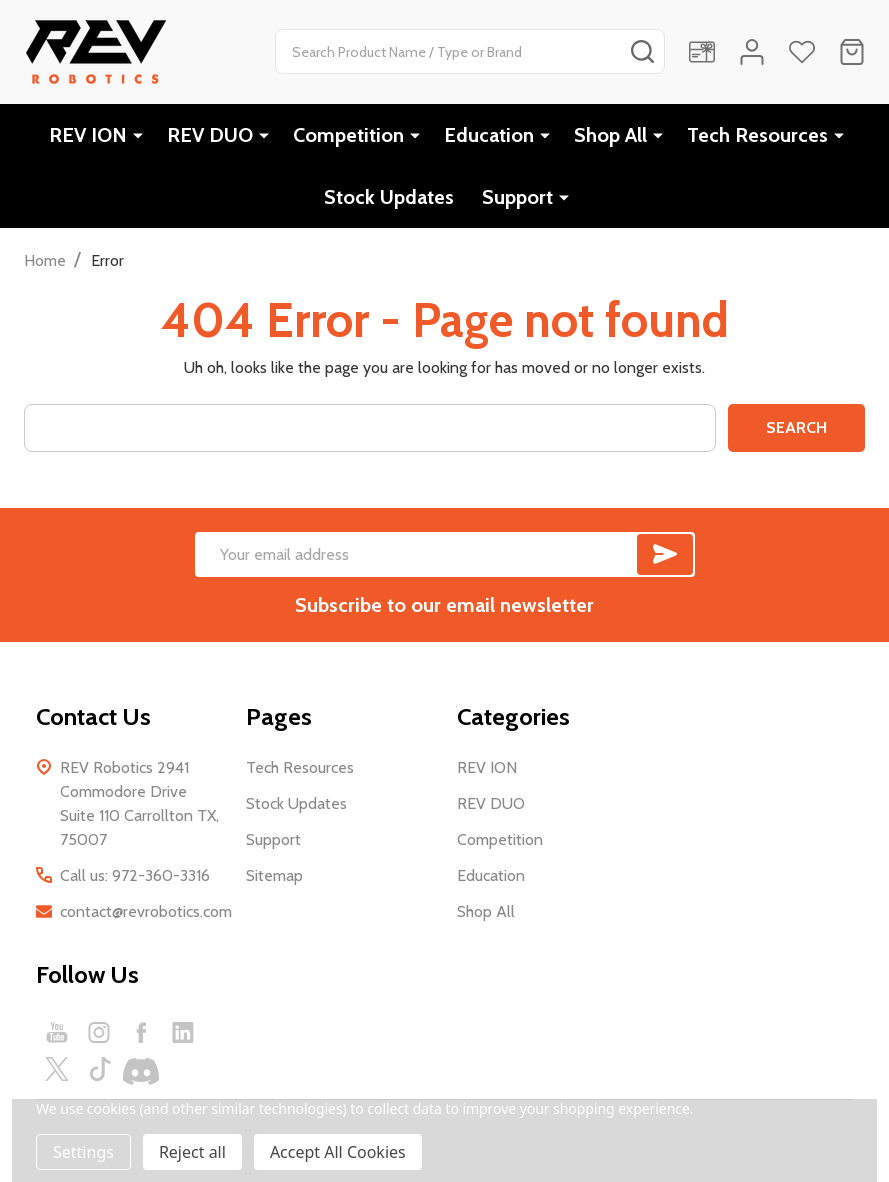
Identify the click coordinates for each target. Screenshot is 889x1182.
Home (45, 260)
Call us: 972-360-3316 (135, 875)
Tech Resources (757, 135)
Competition (348, 135)
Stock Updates (389, 197)
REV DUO (210, 135)
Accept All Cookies (338, 1152)
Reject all (192, 1152)
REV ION (88, 135)
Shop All (610, 135)
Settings (83, 1152)
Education (489, 135)
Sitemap (274, 875)
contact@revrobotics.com (146, 911)
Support (517, 197)
